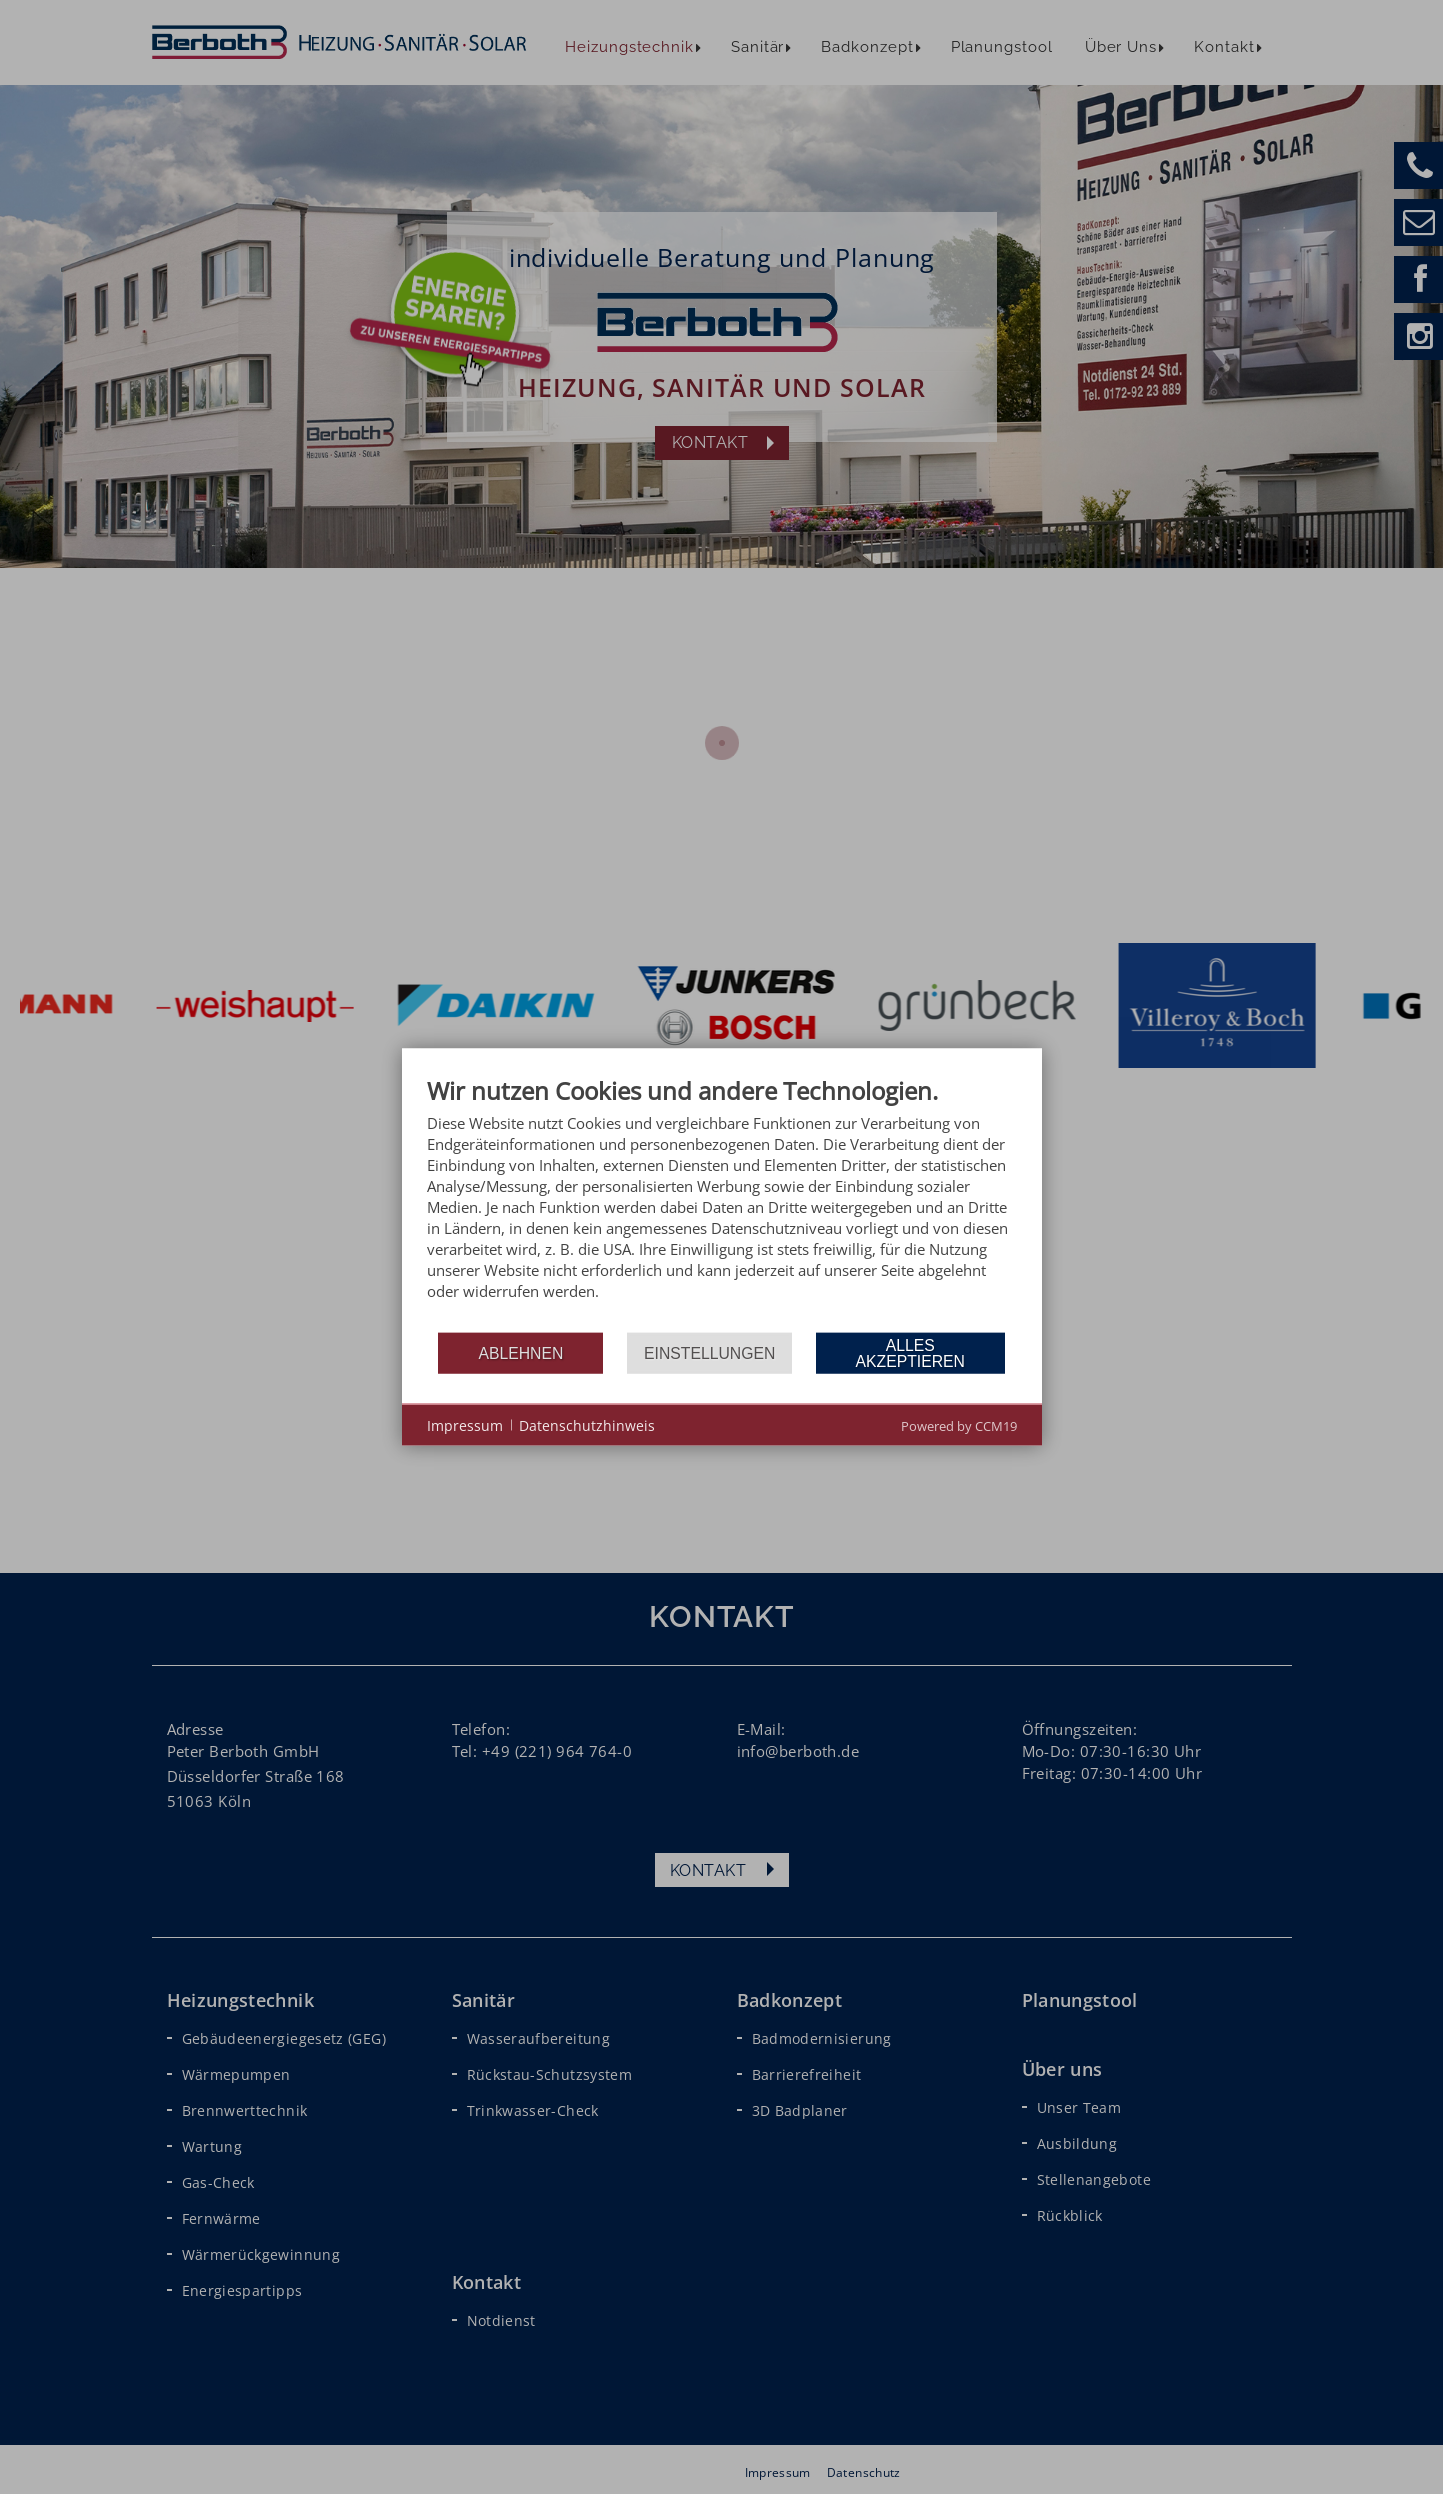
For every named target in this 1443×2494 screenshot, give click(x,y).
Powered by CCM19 (959, 1426)
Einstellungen (709, 1352)
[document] (722, 1203)
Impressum (465, 1424)
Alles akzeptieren (910, 1352)
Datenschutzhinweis (587, 1424)
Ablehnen (520, 1352)
